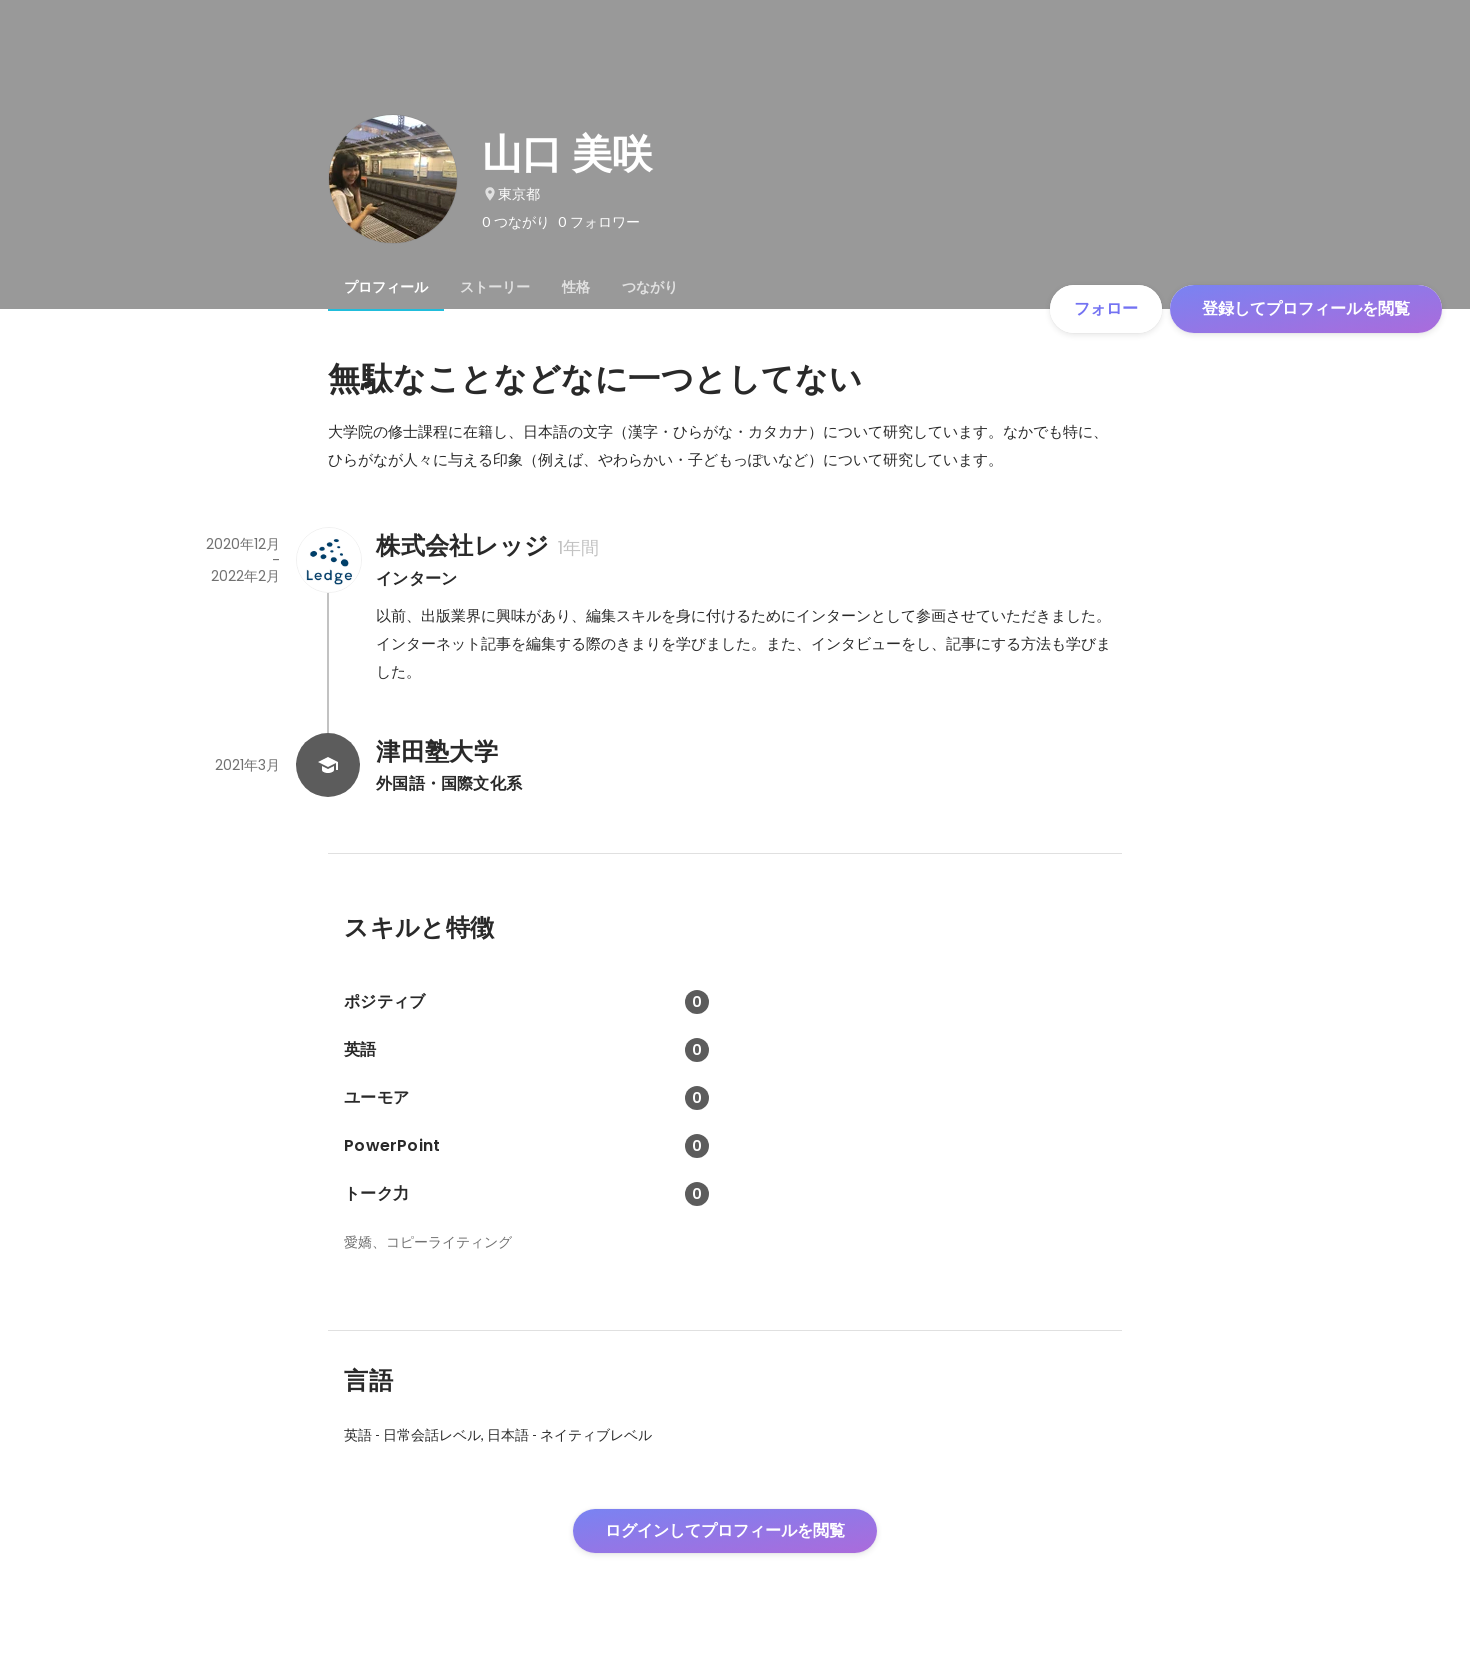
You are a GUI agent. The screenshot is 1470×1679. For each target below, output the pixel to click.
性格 (576, 287)
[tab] (386, 287)
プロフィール (386, 287)
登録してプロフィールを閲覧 (1306, 308)
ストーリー (495, 287)
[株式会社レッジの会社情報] (328, 560)
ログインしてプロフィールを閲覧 (725, 1530)
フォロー (1106, 308)
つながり (650, 287)
